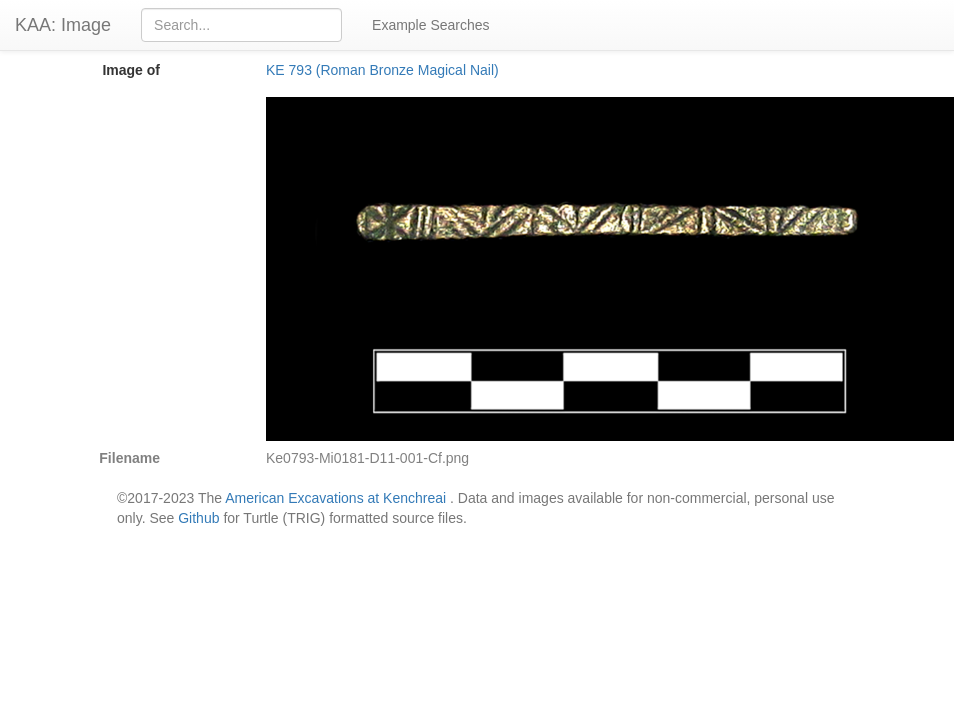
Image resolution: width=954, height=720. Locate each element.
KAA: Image (63, 25)
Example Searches (431, 25)
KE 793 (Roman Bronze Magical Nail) (382, 70)
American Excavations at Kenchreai (335, 498)
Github (198, 518)
